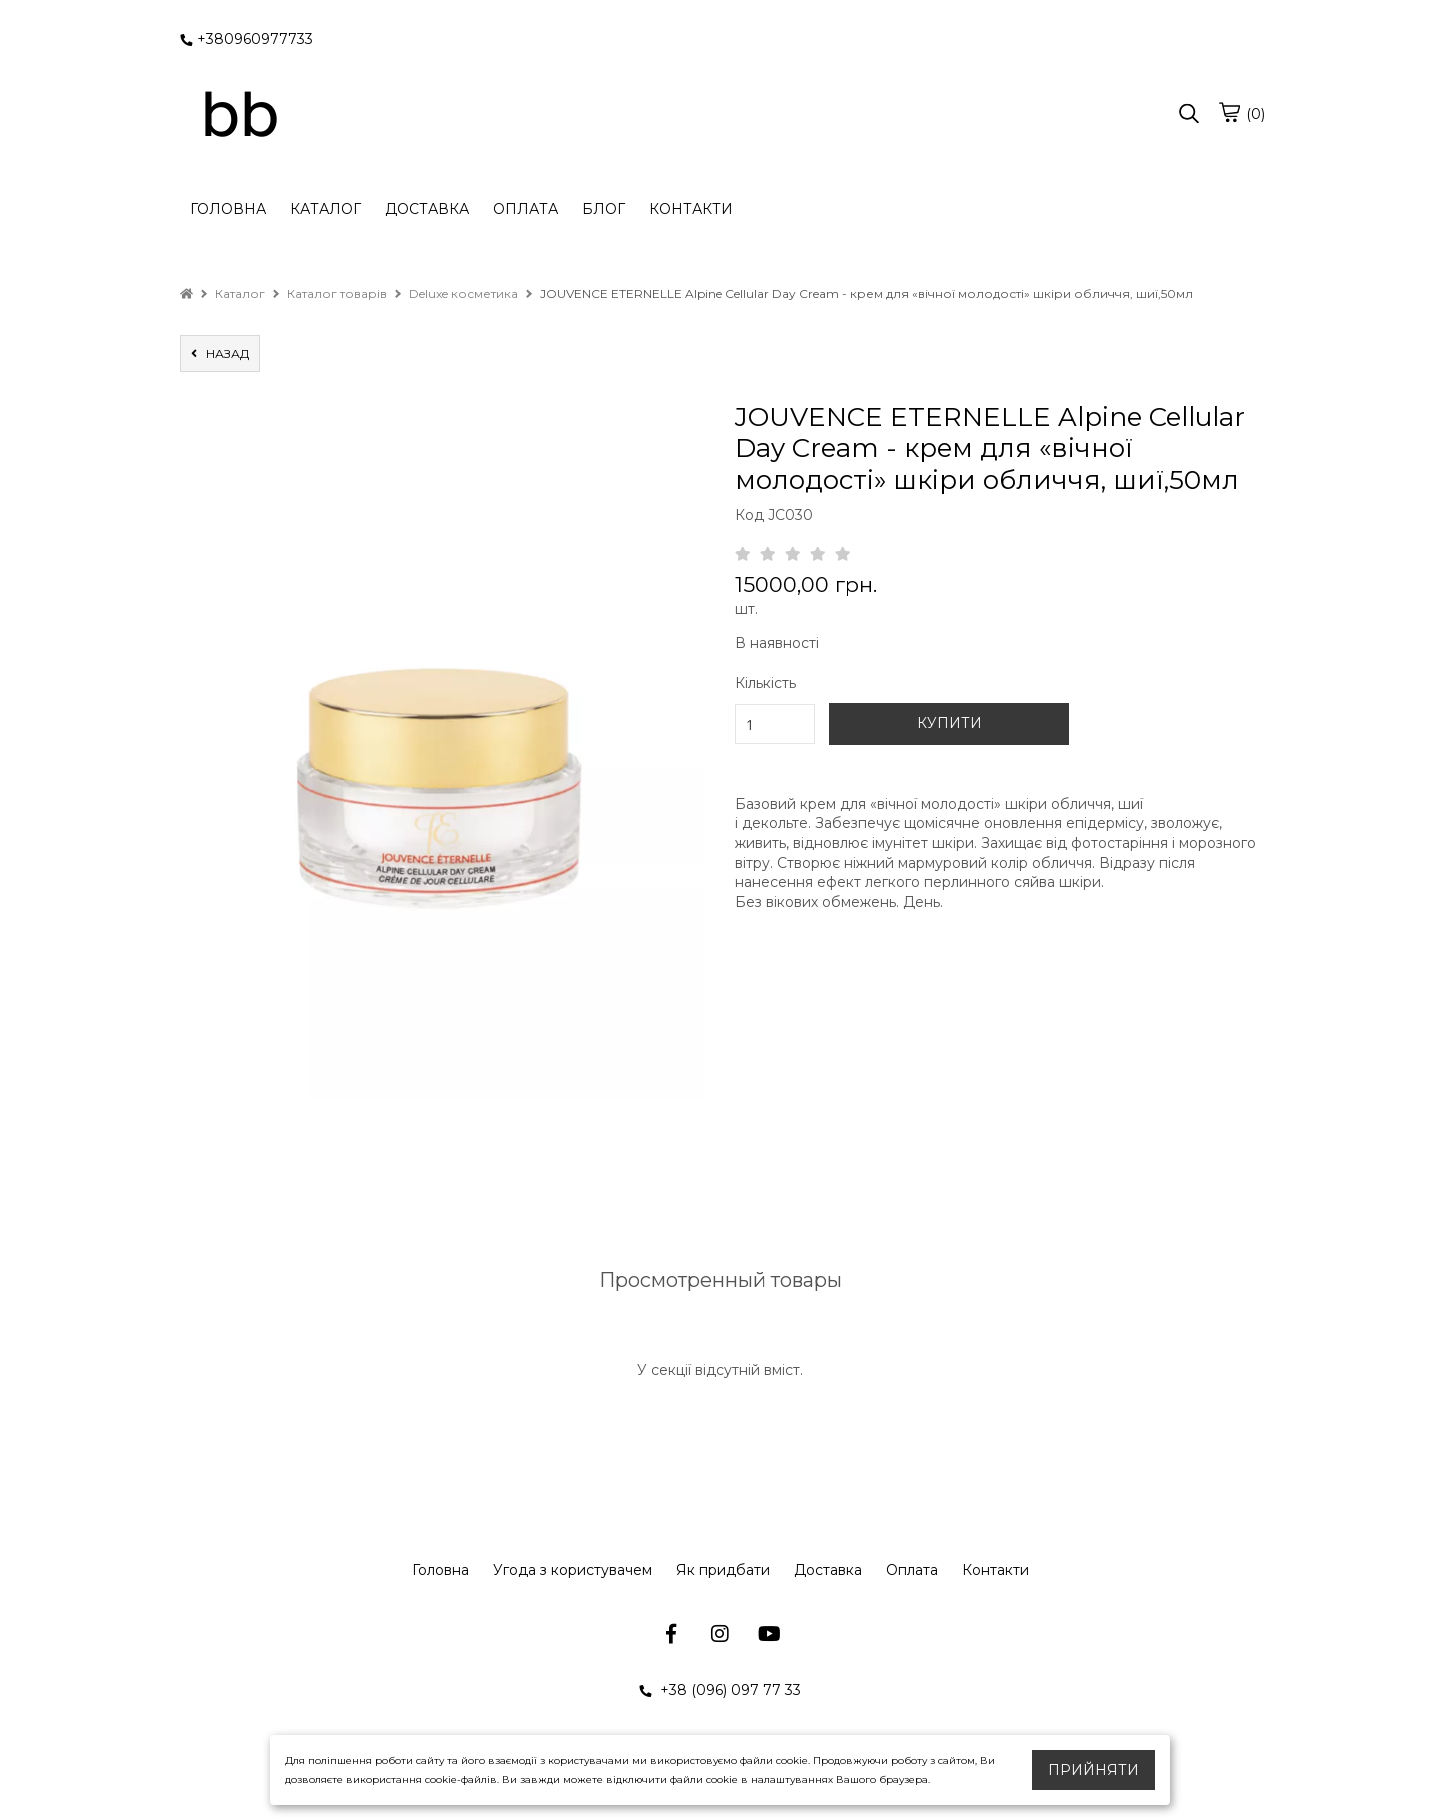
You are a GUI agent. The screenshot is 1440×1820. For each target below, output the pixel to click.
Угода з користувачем (572, 1570)
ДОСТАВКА (427, 209)
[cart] (1229, 112)
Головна (440, 1570)
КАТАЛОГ (325, 209)
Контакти (995, 1570)
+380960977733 (246, 39)
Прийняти (1093, 1770)
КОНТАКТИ (691, 209)
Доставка (828, 1570)
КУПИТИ (949, 723)
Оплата (912, 1570)
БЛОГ (603, 209)
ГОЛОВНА (228, 209)
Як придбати (723, 1570)
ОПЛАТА (525, 209)
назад (220, 353)
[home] (186, 293)
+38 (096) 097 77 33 (720, 1690)
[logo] (240, 115)
